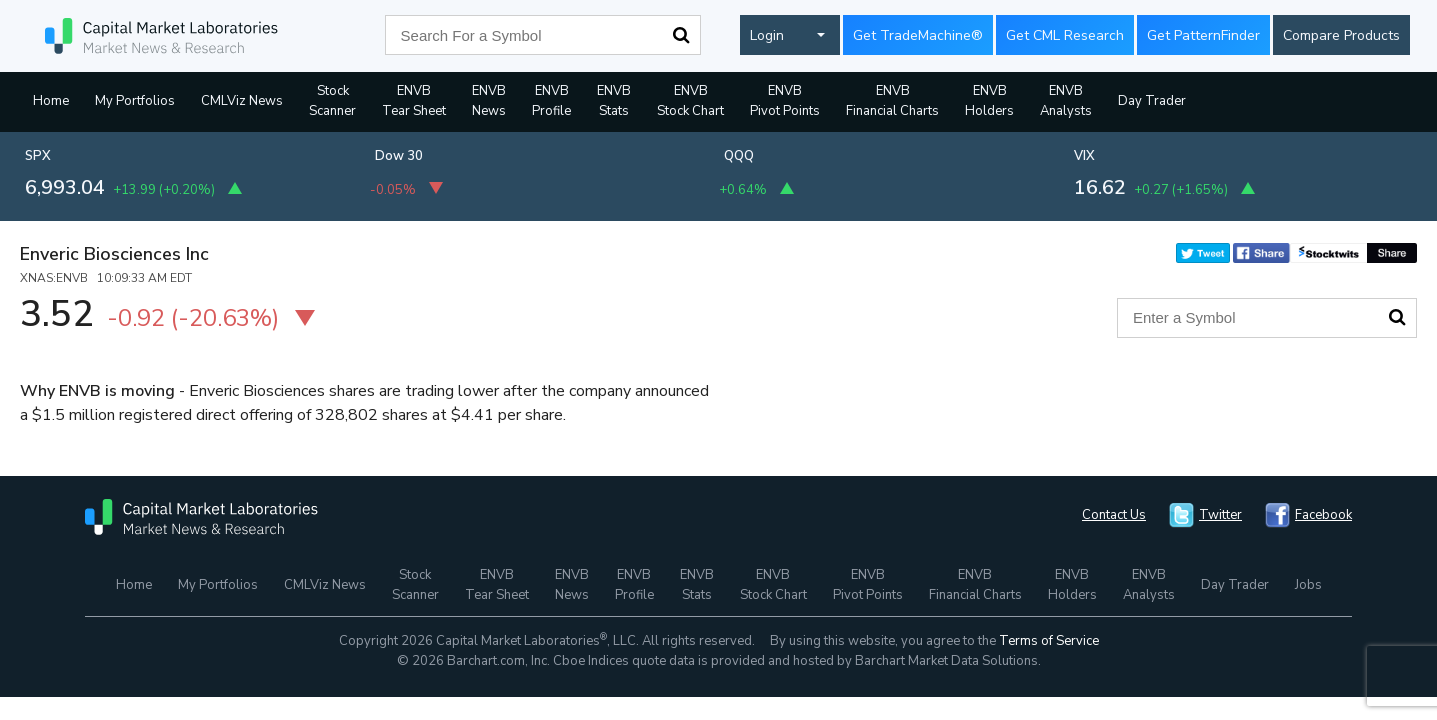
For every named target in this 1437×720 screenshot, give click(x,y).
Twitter (1220, 515)
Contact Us (1114, 515)
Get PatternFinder (1203, 35)
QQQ (739, 156)
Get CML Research (1065, 35)
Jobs (1308, 585)
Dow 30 (399, 156)
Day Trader (1152, 101)
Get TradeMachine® (918, 35)
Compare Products (1341, 35)
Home (51, 101)
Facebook (1323, 515)
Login (767, 35)
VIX (1084, 156)
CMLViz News (242, 101)
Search (681, 35)
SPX (38, 156)
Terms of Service (1049, 641)
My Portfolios (135, 101)
